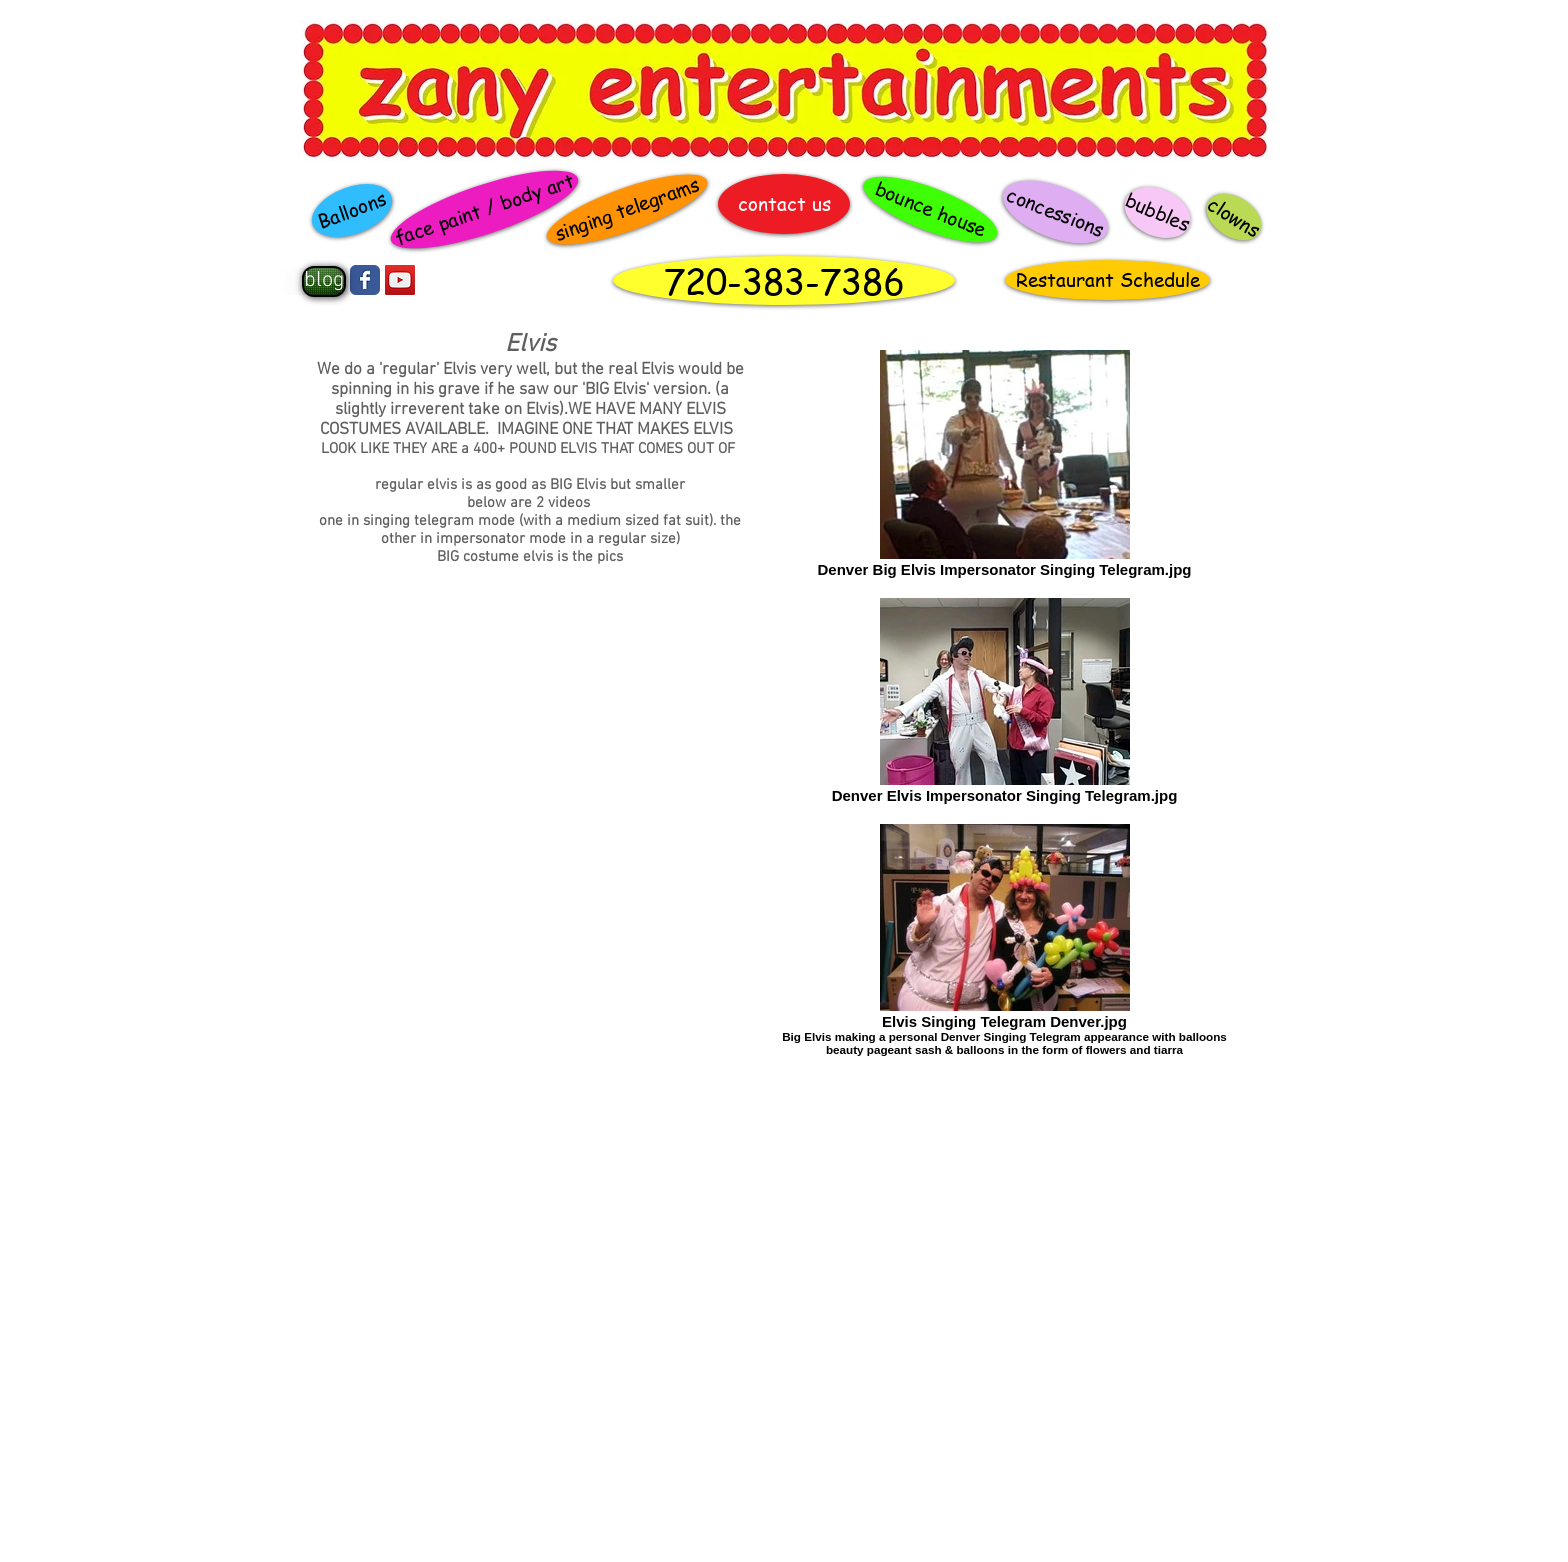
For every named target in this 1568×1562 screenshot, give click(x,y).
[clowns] (1234, 217)
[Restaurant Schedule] (1107, 280)
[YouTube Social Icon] (400, 280)
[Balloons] (351, 210)
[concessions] (1055, 212)
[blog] (324, 281)
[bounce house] (930, 210)
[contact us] (784, 204)
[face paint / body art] (484, 209)
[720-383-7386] (784, 280)
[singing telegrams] (627, 210)
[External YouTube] (530, 1116)
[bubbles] (1158, 212)
